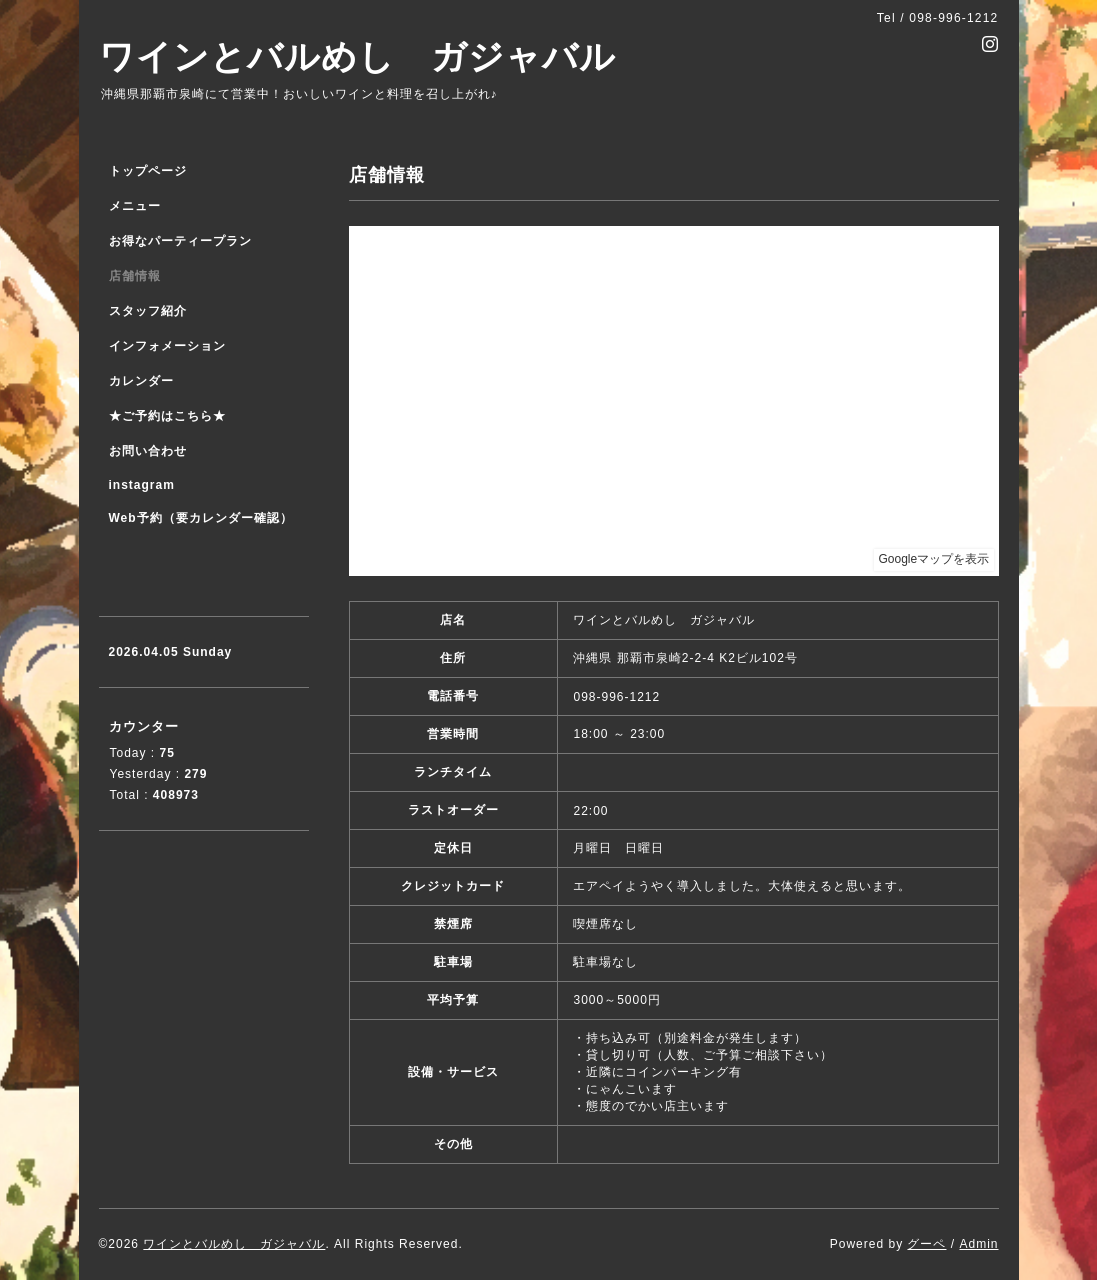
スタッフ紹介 (148, 311)
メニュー (135, 206)
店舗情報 (135, 276)
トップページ (148, 171)
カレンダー (141, 381)
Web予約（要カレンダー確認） (201, 518)
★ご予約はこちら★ (167, 416)
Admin (978, 1244)
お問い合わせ (148, 451)
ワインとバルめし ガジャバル (357, 56)
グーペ (926, 1244)
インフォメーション (167, 346)
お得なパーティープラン (180, 241)
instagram (142, 485)
